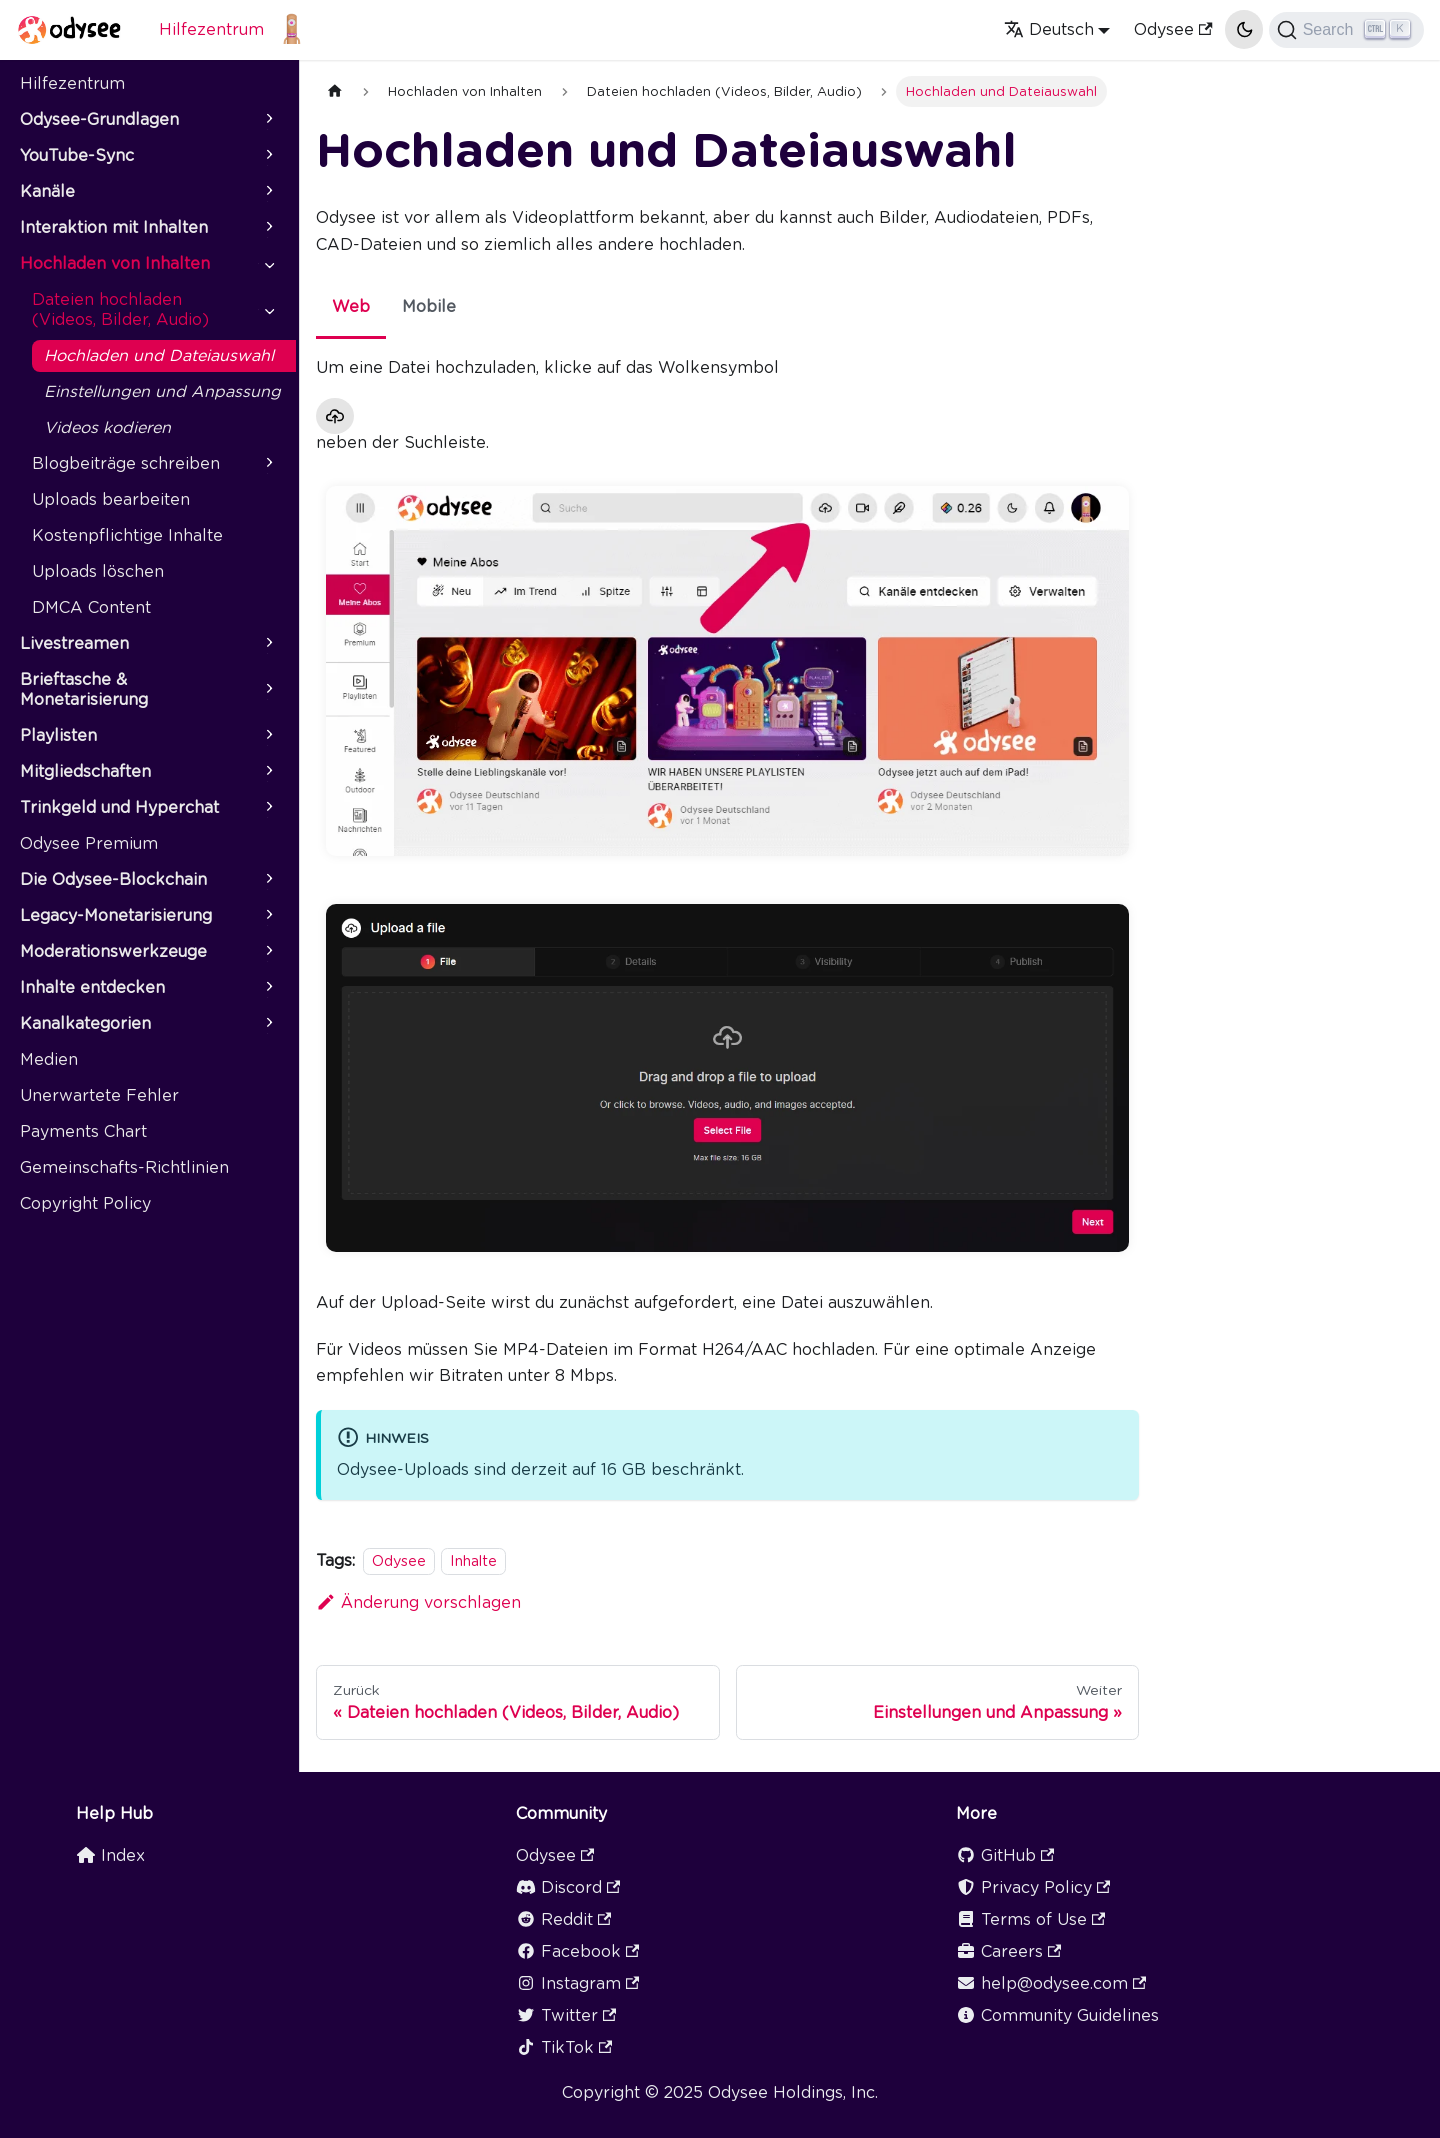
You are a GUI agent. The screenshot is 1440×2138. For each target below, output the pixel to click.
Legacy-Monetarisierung (116, 915)
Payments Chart (83, 1131)
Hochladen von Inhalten (115, 263)
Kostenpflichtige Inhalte (127, 535)
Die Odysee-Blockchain (113, 879)
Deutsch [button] (1049, 29)
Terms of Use (1030, 1919)
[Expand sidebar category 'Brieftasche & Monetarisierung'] (268, 690)
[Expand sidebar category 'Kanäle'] (268, 192)
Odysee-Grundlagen (99, 119)
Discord (568, 1887)
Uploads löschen (98, 571)
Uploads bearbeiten (111, 499)
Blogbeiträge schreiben (126, 463)
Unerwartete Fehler (99, 1095)
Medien (49, 1059)
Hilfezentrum (211, 29)
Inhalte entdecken (92, 987)
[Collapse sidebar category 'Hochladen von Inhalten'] (268, 264)
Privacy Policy (1033, 1887)
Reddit (563, 1919)
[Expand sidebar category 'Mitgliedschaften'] (268, 772)
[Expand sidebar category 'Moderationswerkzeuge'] (268, 952)
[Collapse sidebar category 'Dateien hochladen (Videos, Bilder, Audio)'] (268, 310)
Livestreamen (74, 643)
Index (110, 1855)
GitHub (1005, 1855)
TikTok (564, 2047)
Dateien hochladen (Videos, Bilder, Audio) (120, 309)
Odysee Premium (89, 843)
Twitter (566, 2015)
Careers (1008, 1951)
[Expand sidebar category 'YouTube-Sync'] (268, 156)
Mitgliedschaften (85, 771)
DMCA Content (91, 607)
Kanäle (47, 191)
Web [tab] (351, 306)
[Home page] (335, 91)
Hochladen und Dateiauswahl (159, 355)
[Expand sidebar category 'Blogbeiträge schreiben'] (268, 464)
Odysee (1173, 29)
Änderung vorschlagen (418, 1602)
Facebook (577, 1951)
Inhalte (473, 1560)
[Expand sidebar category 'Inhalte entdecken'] (268, 988)
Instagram (577, 1983)
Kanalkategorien (85, 1023)
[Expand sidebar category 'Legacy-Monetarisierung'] (268, 916)
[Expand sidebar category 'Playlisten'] (268, 736)
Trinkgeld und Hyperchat (119, 807)
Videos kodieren (107, 427)
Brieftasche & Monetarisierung (84, 689)
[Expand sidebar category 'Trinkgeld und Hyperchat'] (268, 808)
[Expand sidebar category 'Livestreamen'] (268, 644)
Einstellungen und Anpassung (162, 391)
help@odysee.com (1051, 1983)
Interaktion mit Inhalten (114, 227)
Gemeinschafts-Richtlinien (124, 1167)
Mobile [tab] (429, 306)
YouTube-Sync (77, 155)
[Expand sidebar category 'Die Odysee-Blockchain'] (268, 880)
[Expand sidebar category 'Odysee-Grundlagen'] (268, 120)
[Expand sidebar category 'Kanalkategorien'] (268, 1024)
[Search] (1346, 30)
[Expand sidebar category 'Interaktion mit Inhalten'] (268, 228)
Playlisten (58, 735)
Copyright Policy (85, 1203)
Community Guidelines (1057, 2015)
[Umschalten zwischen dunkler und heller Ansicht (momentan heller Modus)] (1244, 29)
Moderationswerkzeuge (113, 951)
